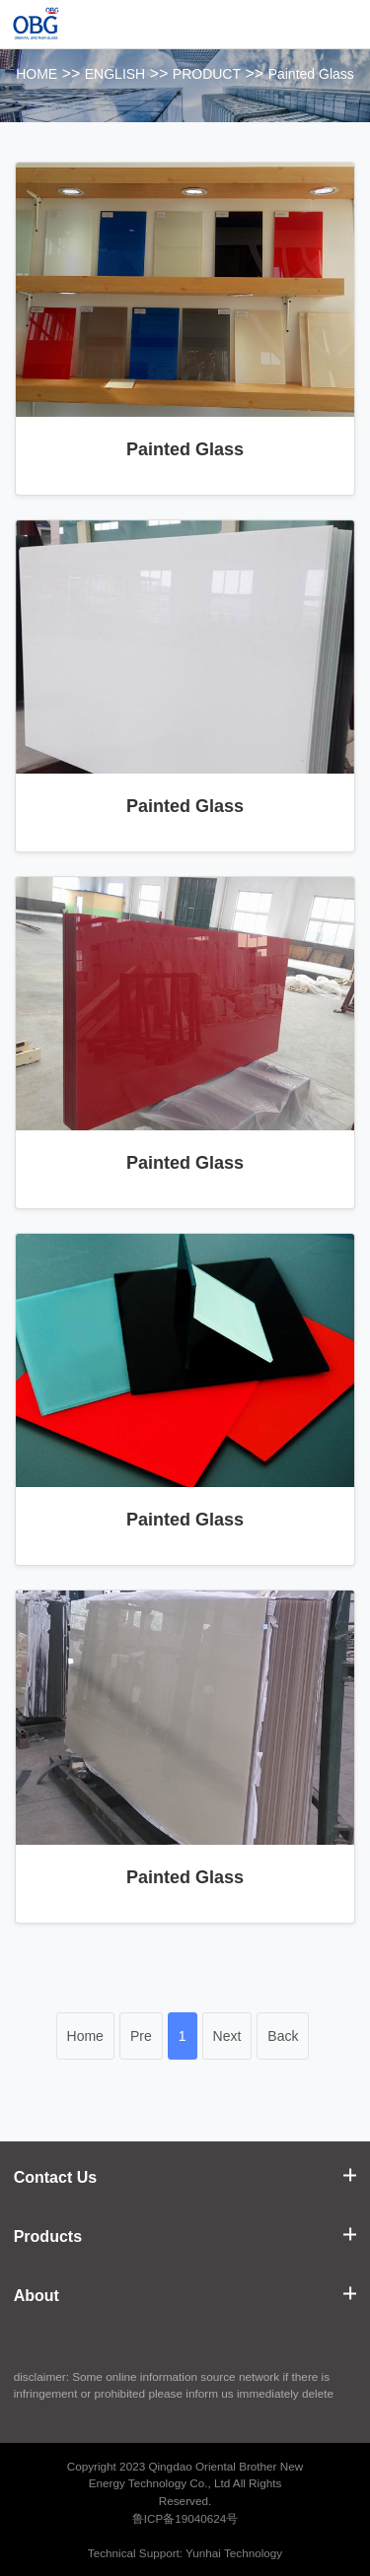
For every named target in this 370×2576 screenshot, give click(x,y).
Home (85, 2036)
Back (282, 2036)
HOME (36, 74)
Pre (141, 2036)
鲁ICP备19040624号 (185, 2518)
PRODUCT (207, 74)
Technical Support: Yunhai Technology (185, 2552)
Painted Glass (311, 74)
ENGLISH (115, 74)
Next (227, 2036)
